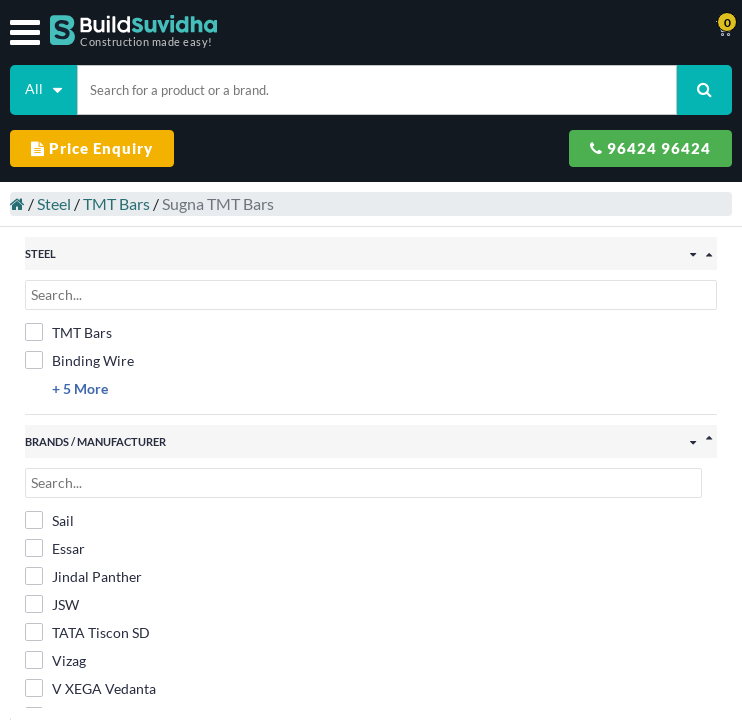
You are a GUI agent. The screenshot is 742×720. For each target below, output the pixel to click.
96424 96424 (650, 148)
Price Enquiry (92, 148)
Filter (371, 693)
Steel (44, 193)
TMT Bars (106, 193)
